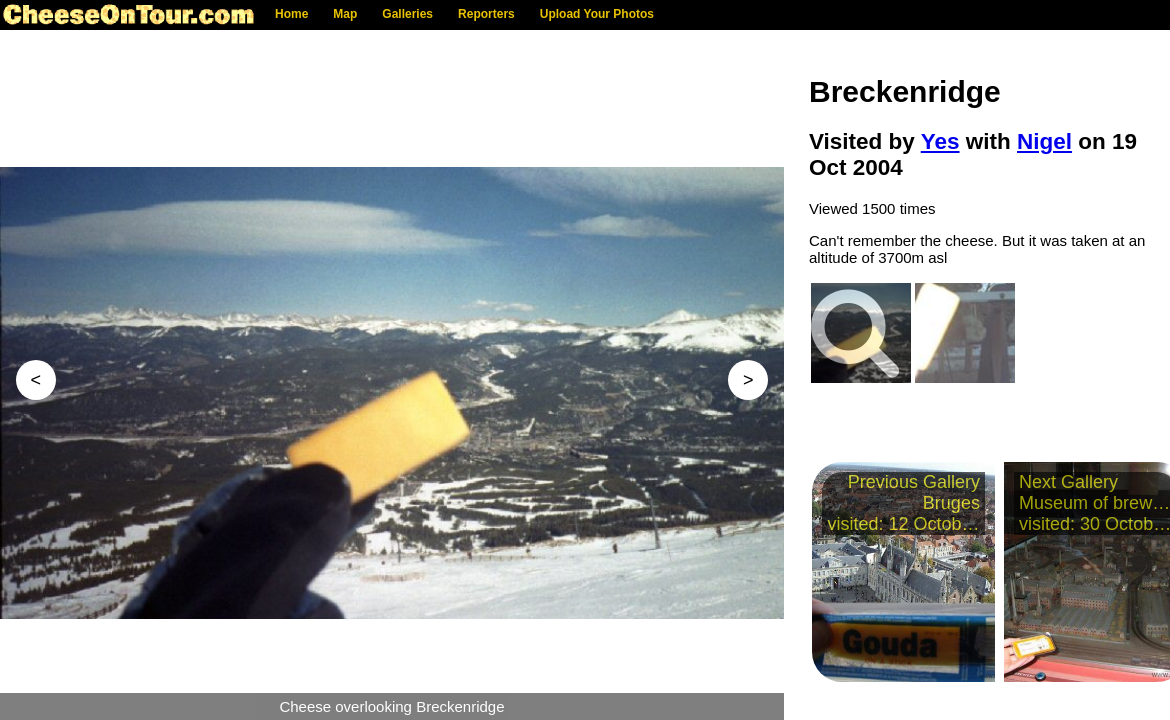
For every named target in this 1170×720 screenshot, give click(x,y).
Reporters (486, 14)
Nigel (1044, 141)
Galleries (407, 14)
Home (291, 14)
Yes (940, 141)
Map (345, 14)
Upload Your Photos (597, 14)
